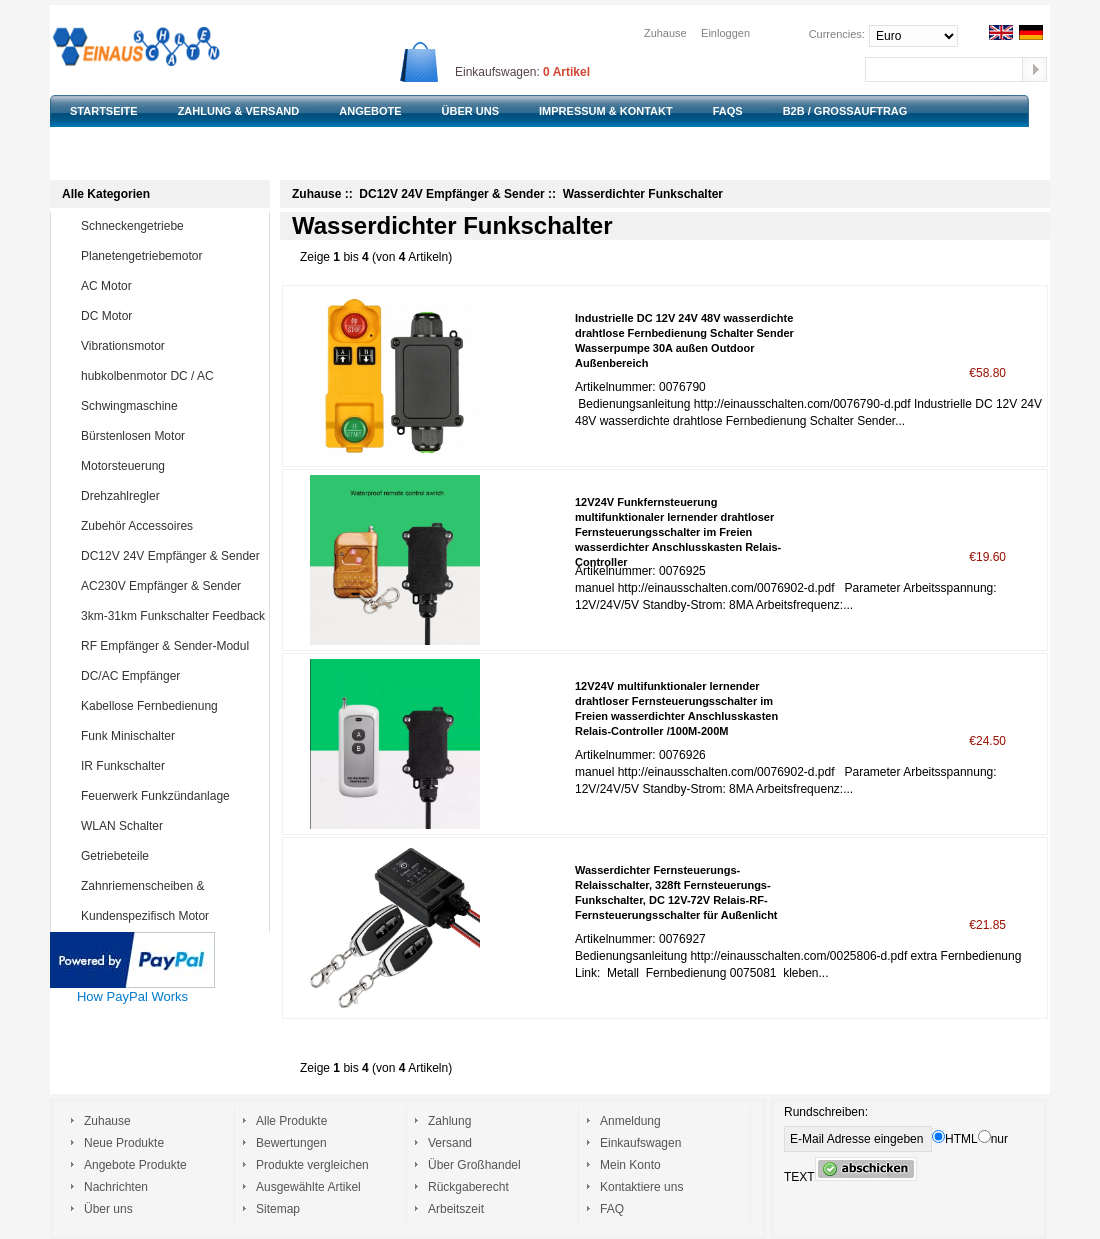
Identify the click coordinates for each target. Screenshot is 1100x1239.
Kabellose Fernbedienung (171, 706)
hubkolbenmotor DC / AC (171, 376)
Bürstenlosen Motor (171, 436)
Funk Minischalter (171, 736)
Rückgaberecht (468, 1187)
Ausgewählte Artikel (308, 1187)
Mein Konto (630, 1165)
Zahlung (449, 1121)
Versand (450, 1143)
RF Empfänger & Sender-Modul (171, 646)
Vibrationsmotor (171, 346)
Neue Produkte (124, 1143)
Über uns (108, 1209)
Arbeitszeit (456, 1209)
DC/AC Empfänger (171, 676)
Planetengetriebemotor (171, 256)
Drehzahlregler (171, 496)
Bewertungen (291, 1143)
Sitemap (278, 1209)
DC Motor (171, 316)
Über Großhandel (474, 1165)
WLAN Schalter (171, 826)
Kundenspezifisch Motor (171, 916)
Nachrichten (116, 1187)
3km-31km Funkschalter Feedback (173, 616)
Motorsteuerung (171, 466)
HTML (955, 1139)
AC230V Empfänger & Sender (171, 586)
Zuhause (665, 33)
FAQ (612, 1209)
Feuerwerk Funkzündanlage (171, 796)
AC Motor (171, 286)
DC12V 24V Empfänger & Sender (171, 556)
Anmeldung (630, 1121)
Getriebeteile (171, 856)
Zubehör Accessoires (171, 526)
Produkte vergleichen (312, 1165)
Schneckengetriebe (171, 226)
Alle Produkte (291, 1121)
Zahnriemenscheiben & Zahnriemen (156, 900)
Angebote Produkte (135, 1165)
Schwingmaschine (171, 406)
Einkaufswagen (640, 1143)
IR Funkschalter (171, 766)
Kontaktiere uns (641, 1187)
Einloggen (725, 33)
